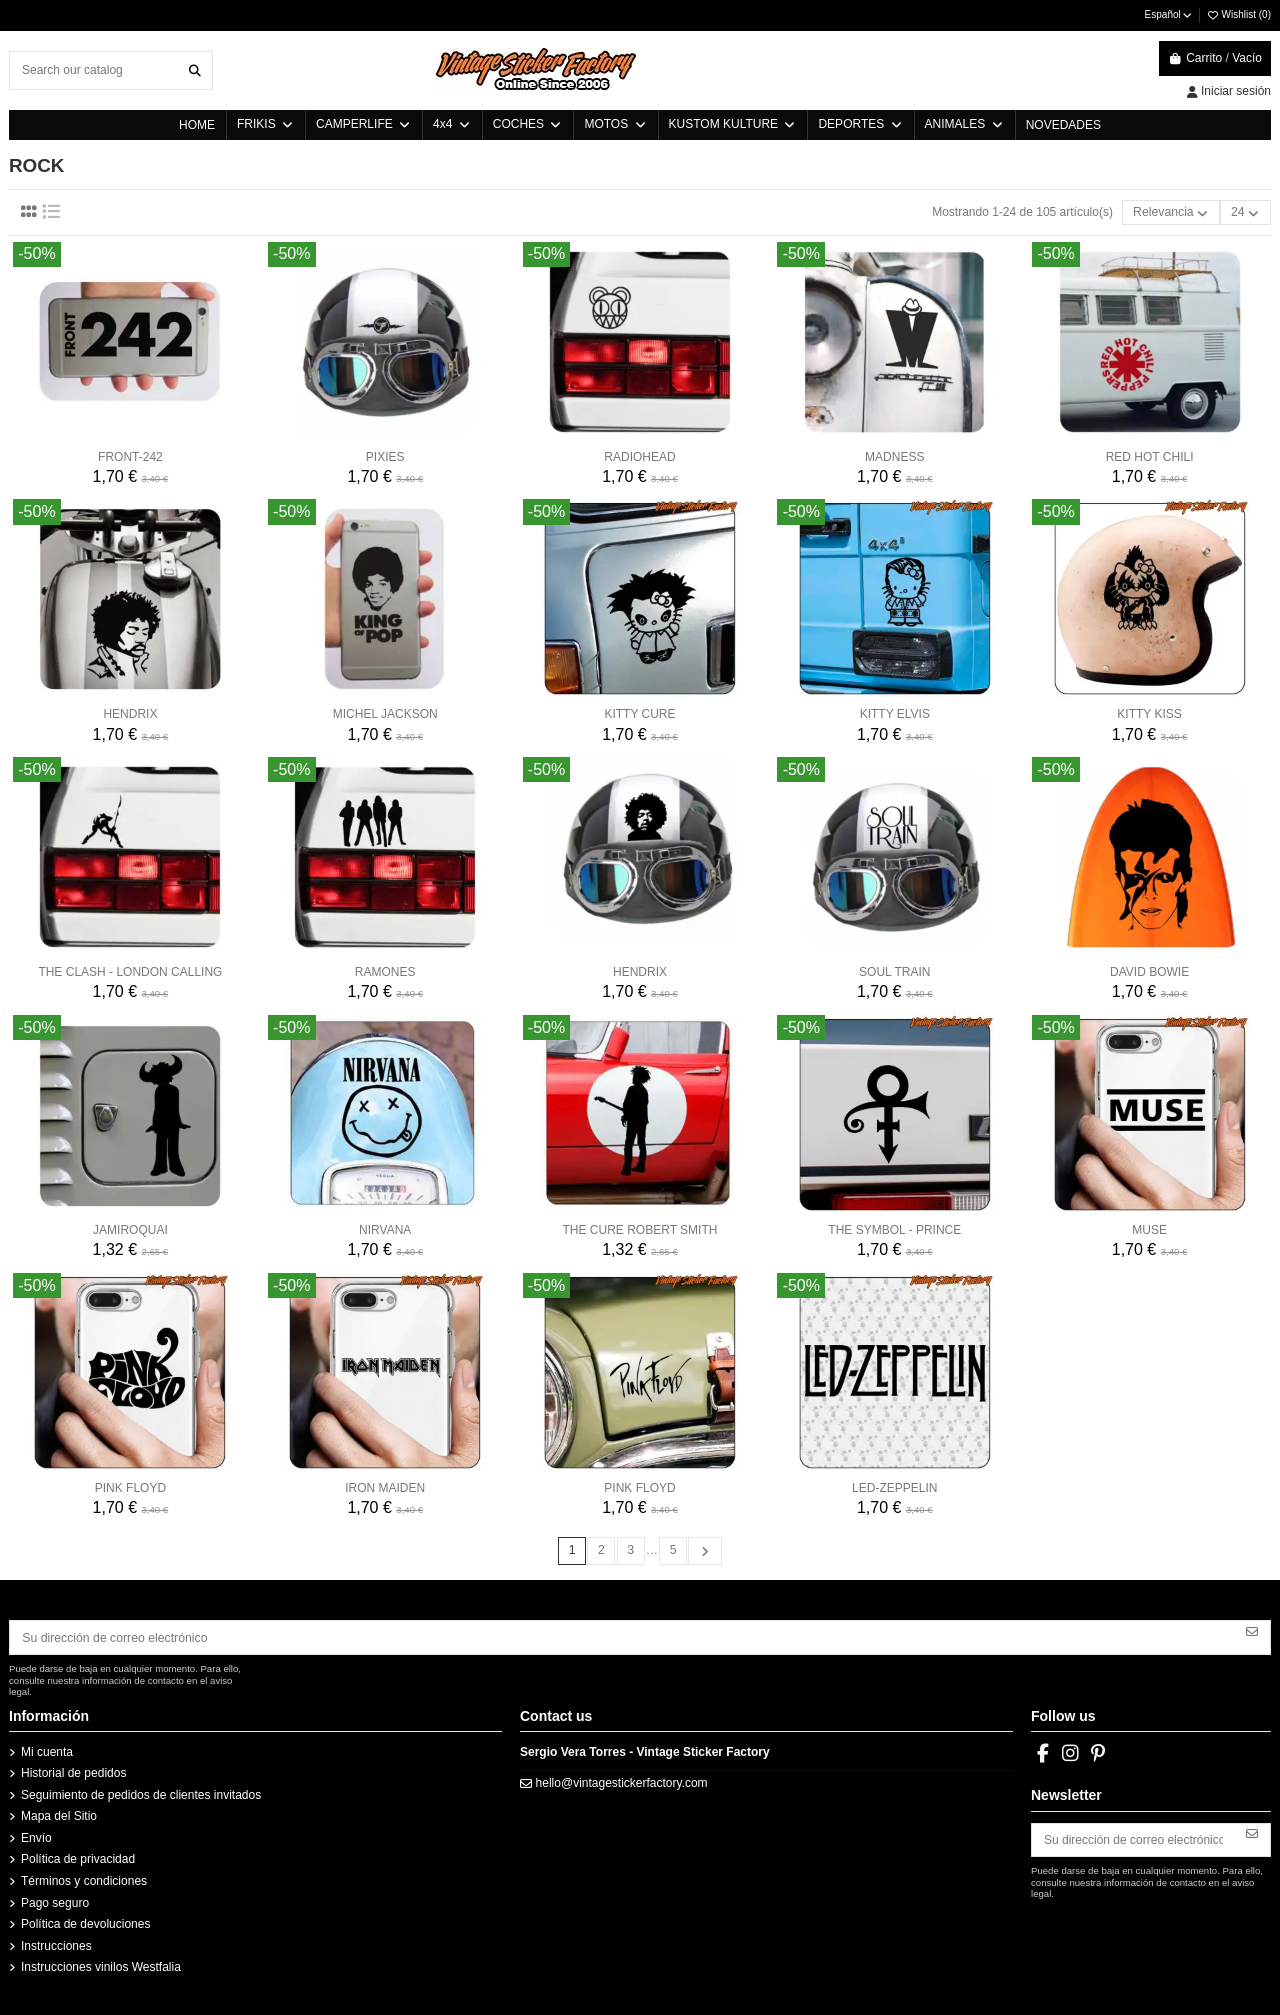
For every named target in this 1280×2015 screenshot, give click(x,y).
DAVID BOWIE (1149, 972)
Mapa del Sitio (59, 1815)
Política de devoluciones (85, 1923)
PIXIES (385, 456)
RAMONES (385, 972)
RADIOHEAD (639, 456)
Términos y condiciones (84, 1880)
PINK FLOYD (130, 1487)
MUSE (1149, 1230)
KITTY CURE (639, 714)
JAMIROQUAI (130, 1230)
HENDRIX (130, 714)
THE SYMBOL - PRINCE (894, 1230)
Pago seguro (55, 1901)
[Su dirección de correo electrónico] (622, 1636)
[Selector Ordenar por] (1173, 212)
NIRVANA (385, 1230)
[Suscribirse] (1252, 1629)
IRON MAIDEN (385, 1487)
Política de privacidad (78, 1858)
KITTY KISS (1149, 714)
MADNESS (894, 456)
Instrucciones (56, 1944)
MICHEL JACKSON (385, 714)
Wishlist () (1238, 14)
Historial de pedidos (73, 1772)
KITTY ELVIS (895, 714)
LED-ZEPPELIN (894, 1487)
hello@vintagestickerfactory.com (622, 1781)
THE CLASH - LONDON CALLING (130, 972)
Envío (36, 1836)
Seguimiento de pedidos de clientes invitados (141, 1793)
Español (1169, 14)
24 (1246, 212)
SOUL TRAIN (894, 972)
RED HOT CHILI (1150, 456)
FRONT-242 (130, 456)
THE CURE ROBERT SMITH (640, 1230)
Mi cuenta (47, 1750)
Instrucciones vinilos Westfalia (101, 1966)
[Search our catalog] (195, 70)
